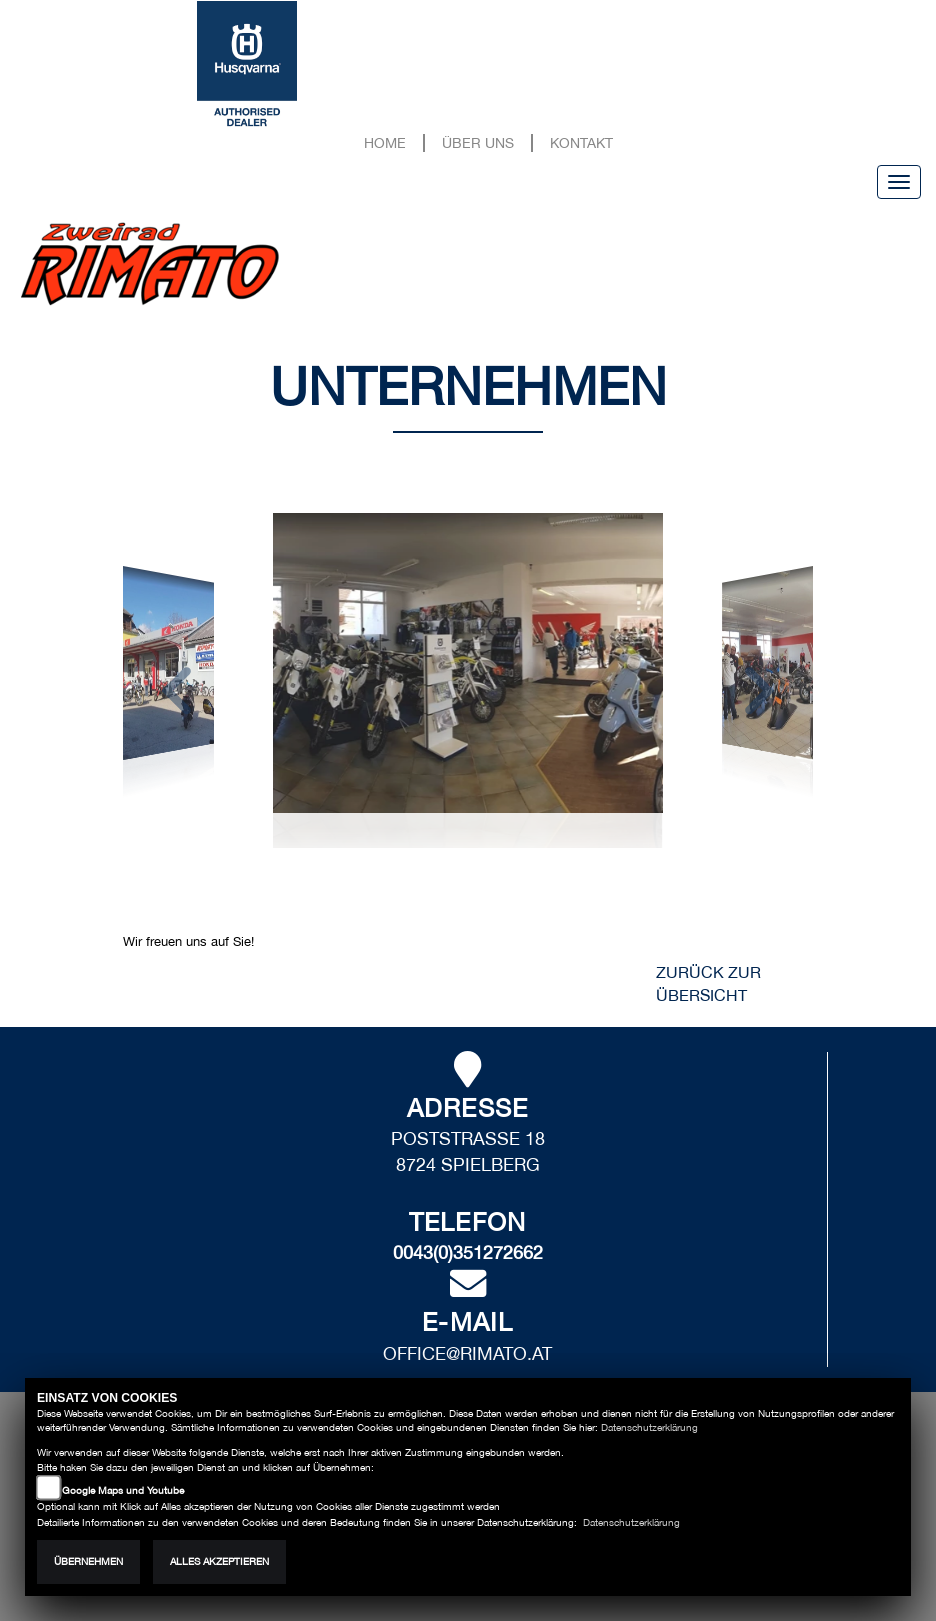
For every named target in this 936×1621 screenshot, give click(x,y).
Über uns (478, 142)
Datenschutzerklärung (649, 1427)
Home (385, 142)
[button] (177, 694)
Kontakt (581, 142)
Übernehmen (88, 1561)
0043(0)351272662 (468, 1252)
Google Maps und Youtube (123, 1490)
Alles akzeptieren (219, 1561)
